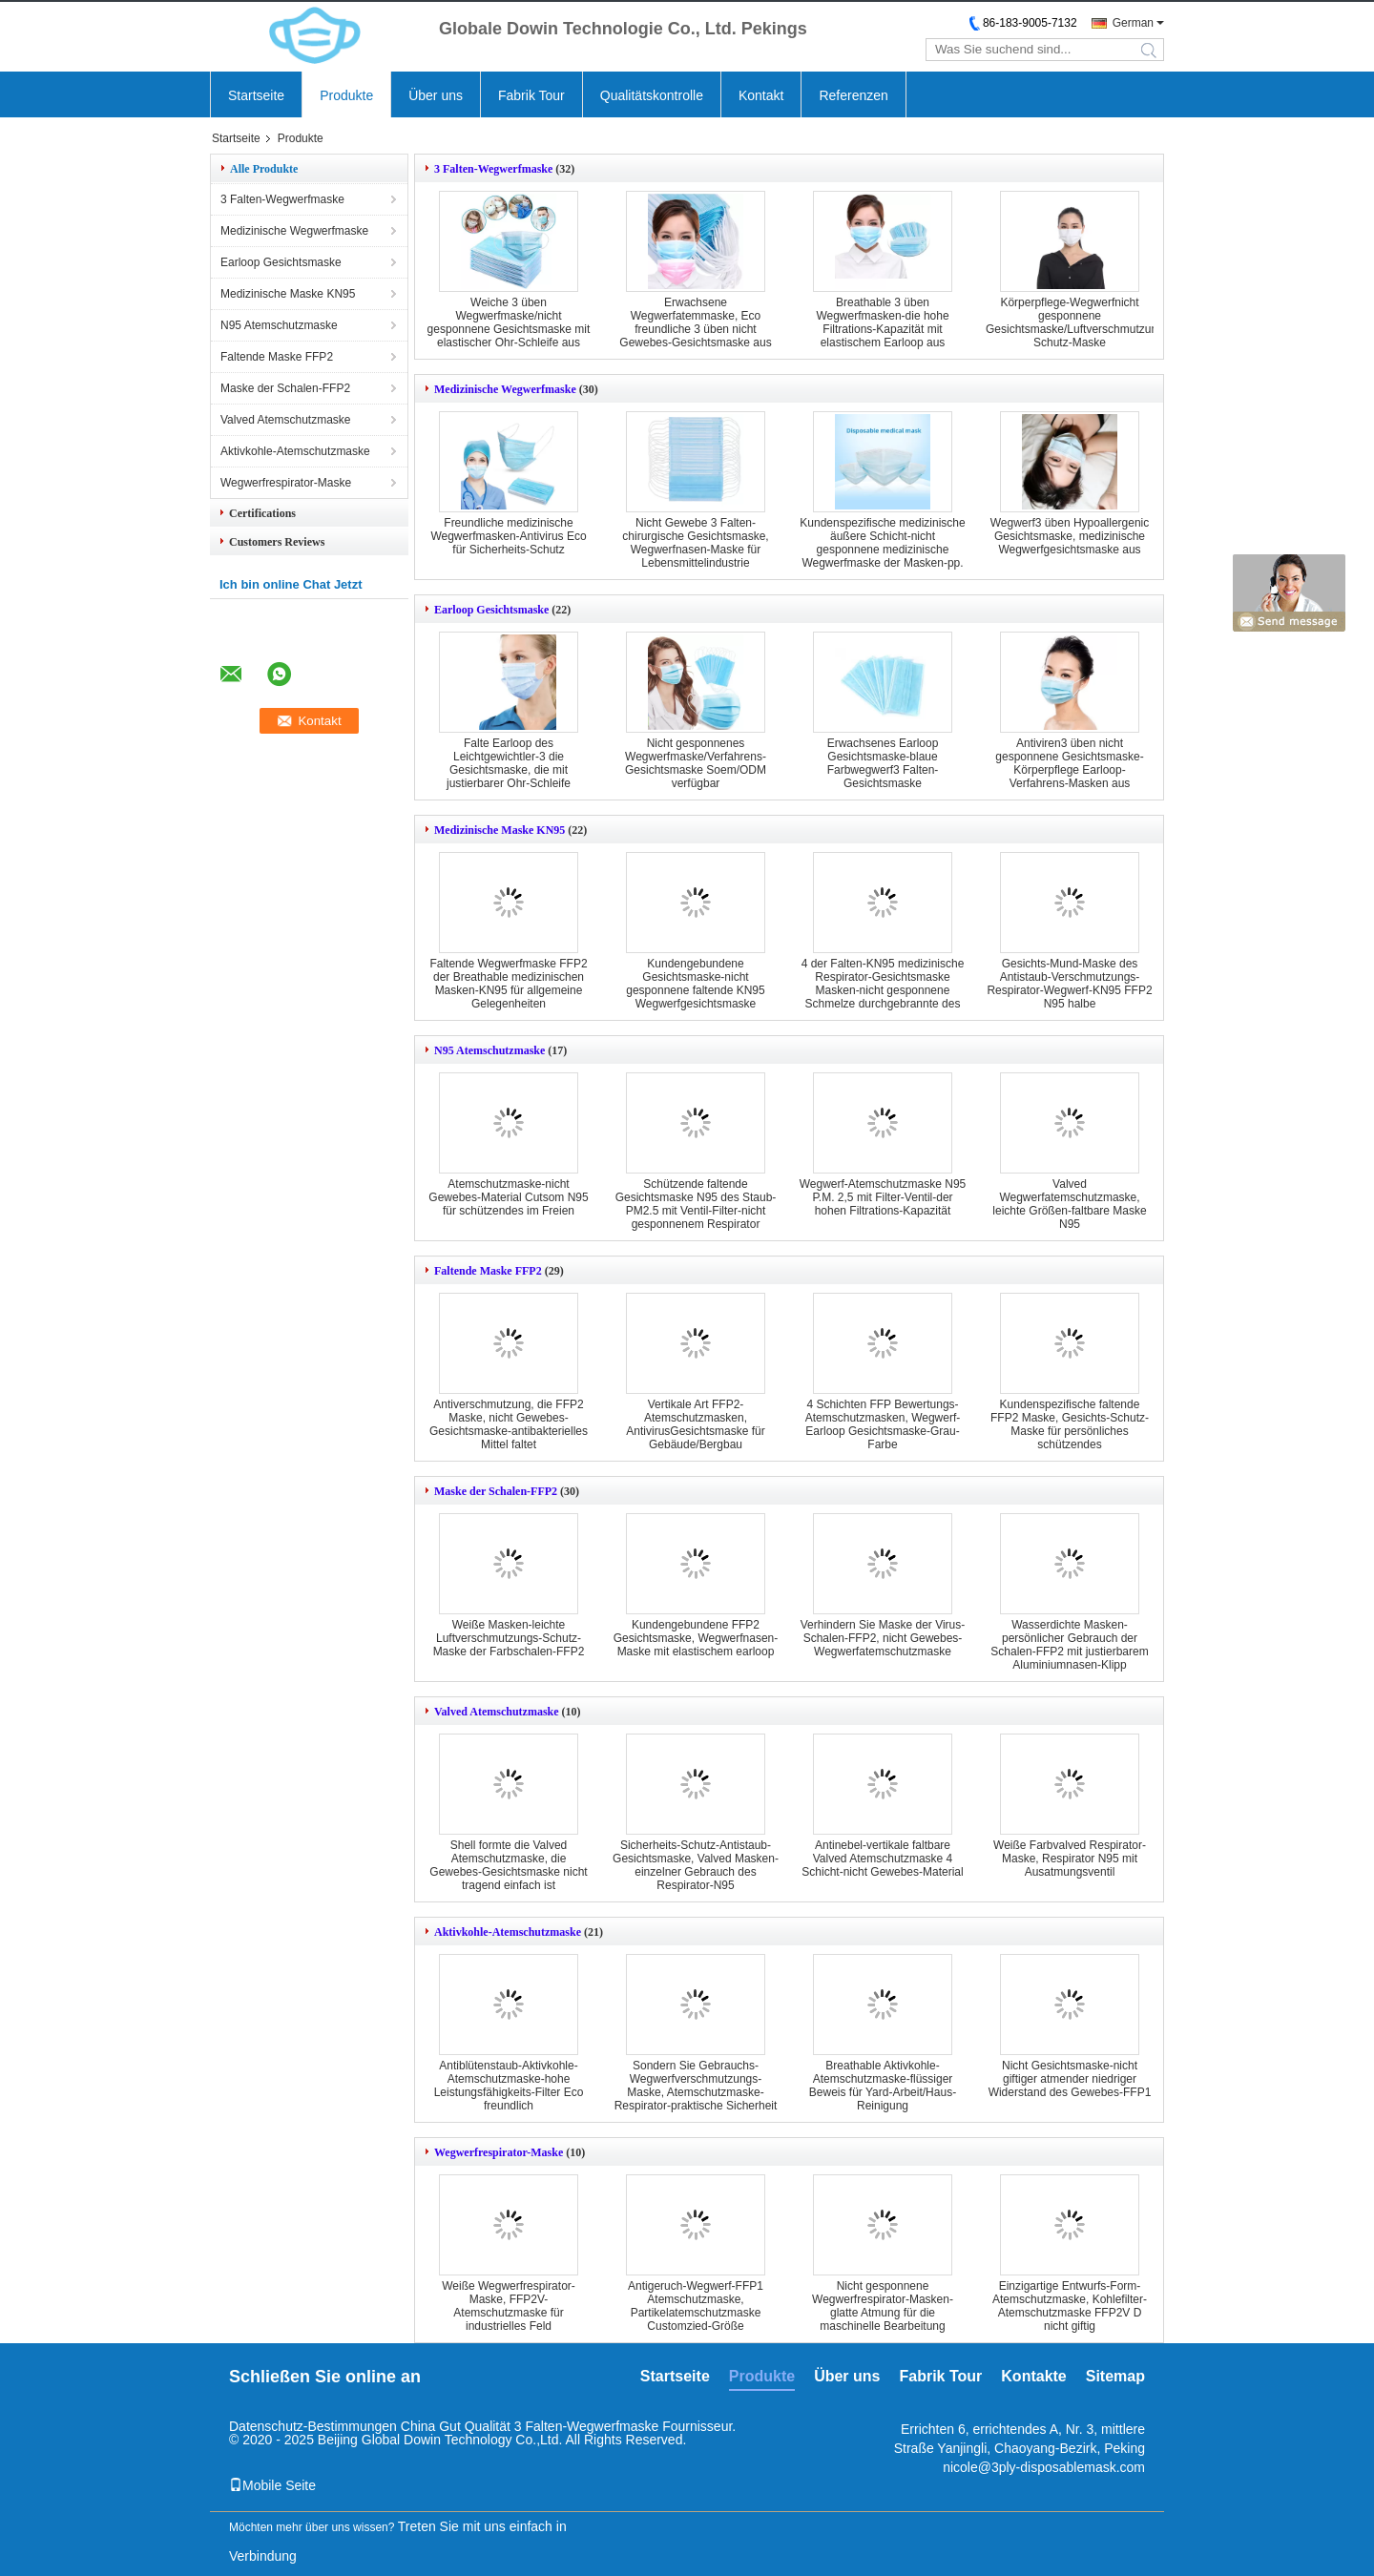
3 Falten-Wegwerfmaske (282, 199)
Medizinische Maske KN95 (287, 294)
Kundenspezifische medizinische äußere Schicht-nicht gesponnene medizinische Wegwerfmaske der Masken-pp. (882, 543)
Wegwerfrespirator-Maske (285, 482)
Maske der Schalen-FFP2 (285, 388)
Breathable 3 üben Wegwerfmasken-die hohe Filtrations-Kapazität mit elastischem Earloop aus (882, 322)
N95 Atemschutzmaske (279, 325)
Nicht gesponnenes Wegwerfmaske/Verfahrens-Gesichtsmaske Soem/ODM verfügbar (695, 763)
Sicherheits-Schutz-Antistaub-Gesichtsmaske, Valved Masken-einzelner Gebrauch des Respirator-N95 (696, 1865)
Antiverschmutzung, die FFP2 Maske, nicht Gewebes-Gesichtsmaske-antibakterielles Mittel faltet (508, 1424)
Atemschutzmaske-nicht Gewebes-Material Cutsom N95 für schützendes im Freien (508, 1197)
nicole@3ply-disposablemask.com (1044, 2467)
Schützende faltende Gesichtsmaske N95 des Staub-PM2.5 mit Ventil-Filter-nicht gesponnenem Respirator (696, 1204)
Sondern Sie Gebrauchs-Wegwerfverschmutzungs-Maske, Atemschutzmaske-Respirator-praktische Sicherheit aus (696, 2092)
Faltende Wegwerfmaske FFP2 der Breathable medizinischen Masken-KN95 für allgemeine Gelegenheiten (508, 983)
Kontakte (1033, 2376)
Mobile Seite (272, 2485)
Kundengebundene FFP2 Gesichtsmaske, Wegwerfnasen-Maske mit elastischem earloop (696, 1638)
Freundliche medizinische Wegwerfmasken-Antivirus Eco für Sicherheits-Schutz (508, 536)
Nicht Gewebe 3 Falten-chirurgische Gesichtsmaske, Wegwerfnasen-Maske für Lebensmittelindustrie (695, 543)
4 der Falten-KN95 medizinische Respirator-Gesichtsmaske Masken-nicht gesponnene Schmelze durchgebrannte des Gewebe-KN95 (883, 990)
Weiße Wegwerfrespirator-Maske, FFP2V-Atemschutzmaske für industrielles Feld (508, 2306)
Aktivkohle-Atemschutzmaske (295, 451)
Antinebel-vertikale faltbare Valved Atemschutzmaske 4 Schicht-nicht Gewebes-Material (882, 1859)
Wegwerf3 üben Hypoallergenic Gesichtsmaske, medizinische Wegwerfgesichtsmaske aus (1070, 536)
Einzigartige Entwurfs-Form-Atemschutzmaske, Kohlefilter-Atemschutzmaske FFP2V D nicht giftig (1069, 2306)
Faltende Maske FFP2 (276, 357)
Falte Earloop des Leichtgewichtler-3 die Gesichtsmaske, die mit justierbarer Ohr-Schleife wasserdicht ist (509, 770)
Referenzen (853, 95)
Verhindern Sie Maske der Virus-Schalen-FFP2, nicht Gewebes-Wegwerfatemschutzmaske (883, 1638)
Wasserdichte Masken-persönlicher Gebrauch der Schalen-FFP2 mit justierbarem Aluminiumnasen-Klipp (1069, 1645)
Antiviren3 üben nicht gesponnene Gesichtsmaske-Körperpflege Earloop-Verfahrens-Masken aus (1069, 763)
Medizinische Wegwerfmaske (294, 231)
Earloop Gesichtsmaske (281, 262)
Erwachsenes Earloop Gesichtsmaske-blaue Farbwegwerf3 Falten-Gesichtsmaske (883, 763)
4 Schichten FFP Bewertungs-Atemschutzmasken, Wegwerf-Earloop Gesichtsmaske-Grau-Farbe (883, 1424)
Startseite (256, 95)
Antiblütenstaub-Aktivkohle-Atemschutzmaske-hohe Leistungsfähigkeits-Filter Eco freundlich (509, 2085)
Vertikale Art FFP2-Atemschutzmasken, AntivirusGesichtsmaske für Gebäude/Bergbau (695, 1424)
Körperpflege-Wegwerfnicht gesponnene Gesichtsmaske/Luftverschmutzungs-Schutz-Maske (1080, 322)
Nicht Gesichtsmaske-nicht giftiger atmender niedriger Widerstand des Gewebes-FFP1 (1070, 2079)
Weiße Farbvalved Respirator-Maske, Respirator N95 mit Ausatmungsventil (1069, 1859)
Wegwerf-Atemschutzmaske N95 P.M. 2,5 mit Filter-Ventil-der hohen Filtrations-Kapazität (883, 1197)
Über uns (435, 95)
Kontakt (761, 95)
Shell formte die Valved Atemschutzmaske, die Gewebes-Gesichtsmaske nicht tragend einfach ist (508, 1865)
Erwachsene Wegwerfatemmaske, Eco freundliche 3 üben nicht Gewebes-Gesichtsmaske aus (695, 322)
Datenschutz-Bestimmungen (313, 2426)
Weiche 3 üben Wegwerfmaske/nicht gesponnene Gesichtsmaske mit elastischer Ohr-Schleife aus (509, 322)
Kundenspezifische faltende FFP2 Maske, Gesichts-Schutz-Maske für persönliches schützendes (1069, 1424)
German (1133, 23)
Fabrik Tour (531, 95)
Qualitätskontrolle (651, 95)
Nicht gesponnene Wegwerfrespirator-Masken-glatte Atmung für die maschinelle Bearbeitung (882, 2306)
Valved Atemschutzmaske (285, 419)
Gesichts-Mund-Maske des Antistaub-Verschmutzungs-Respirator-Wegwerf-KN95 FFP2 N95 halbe (1069, 983)
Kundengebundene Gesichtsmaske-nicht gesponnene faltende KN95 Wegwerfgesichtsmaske (695, 983)
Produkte (346, 95)
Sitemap (1115, 2376)
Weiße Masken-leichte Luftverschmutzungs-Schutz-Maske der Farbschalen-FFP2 (509, 1638)
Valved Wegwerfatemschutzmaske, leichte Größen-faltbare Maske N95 (1069, 1204)
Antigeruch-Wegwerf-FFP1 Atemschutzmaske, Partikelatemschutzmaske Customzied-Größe (695, 2306)
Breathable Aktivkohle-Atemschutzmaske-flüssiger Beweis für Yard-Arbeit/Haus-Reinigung (882, 2085)
